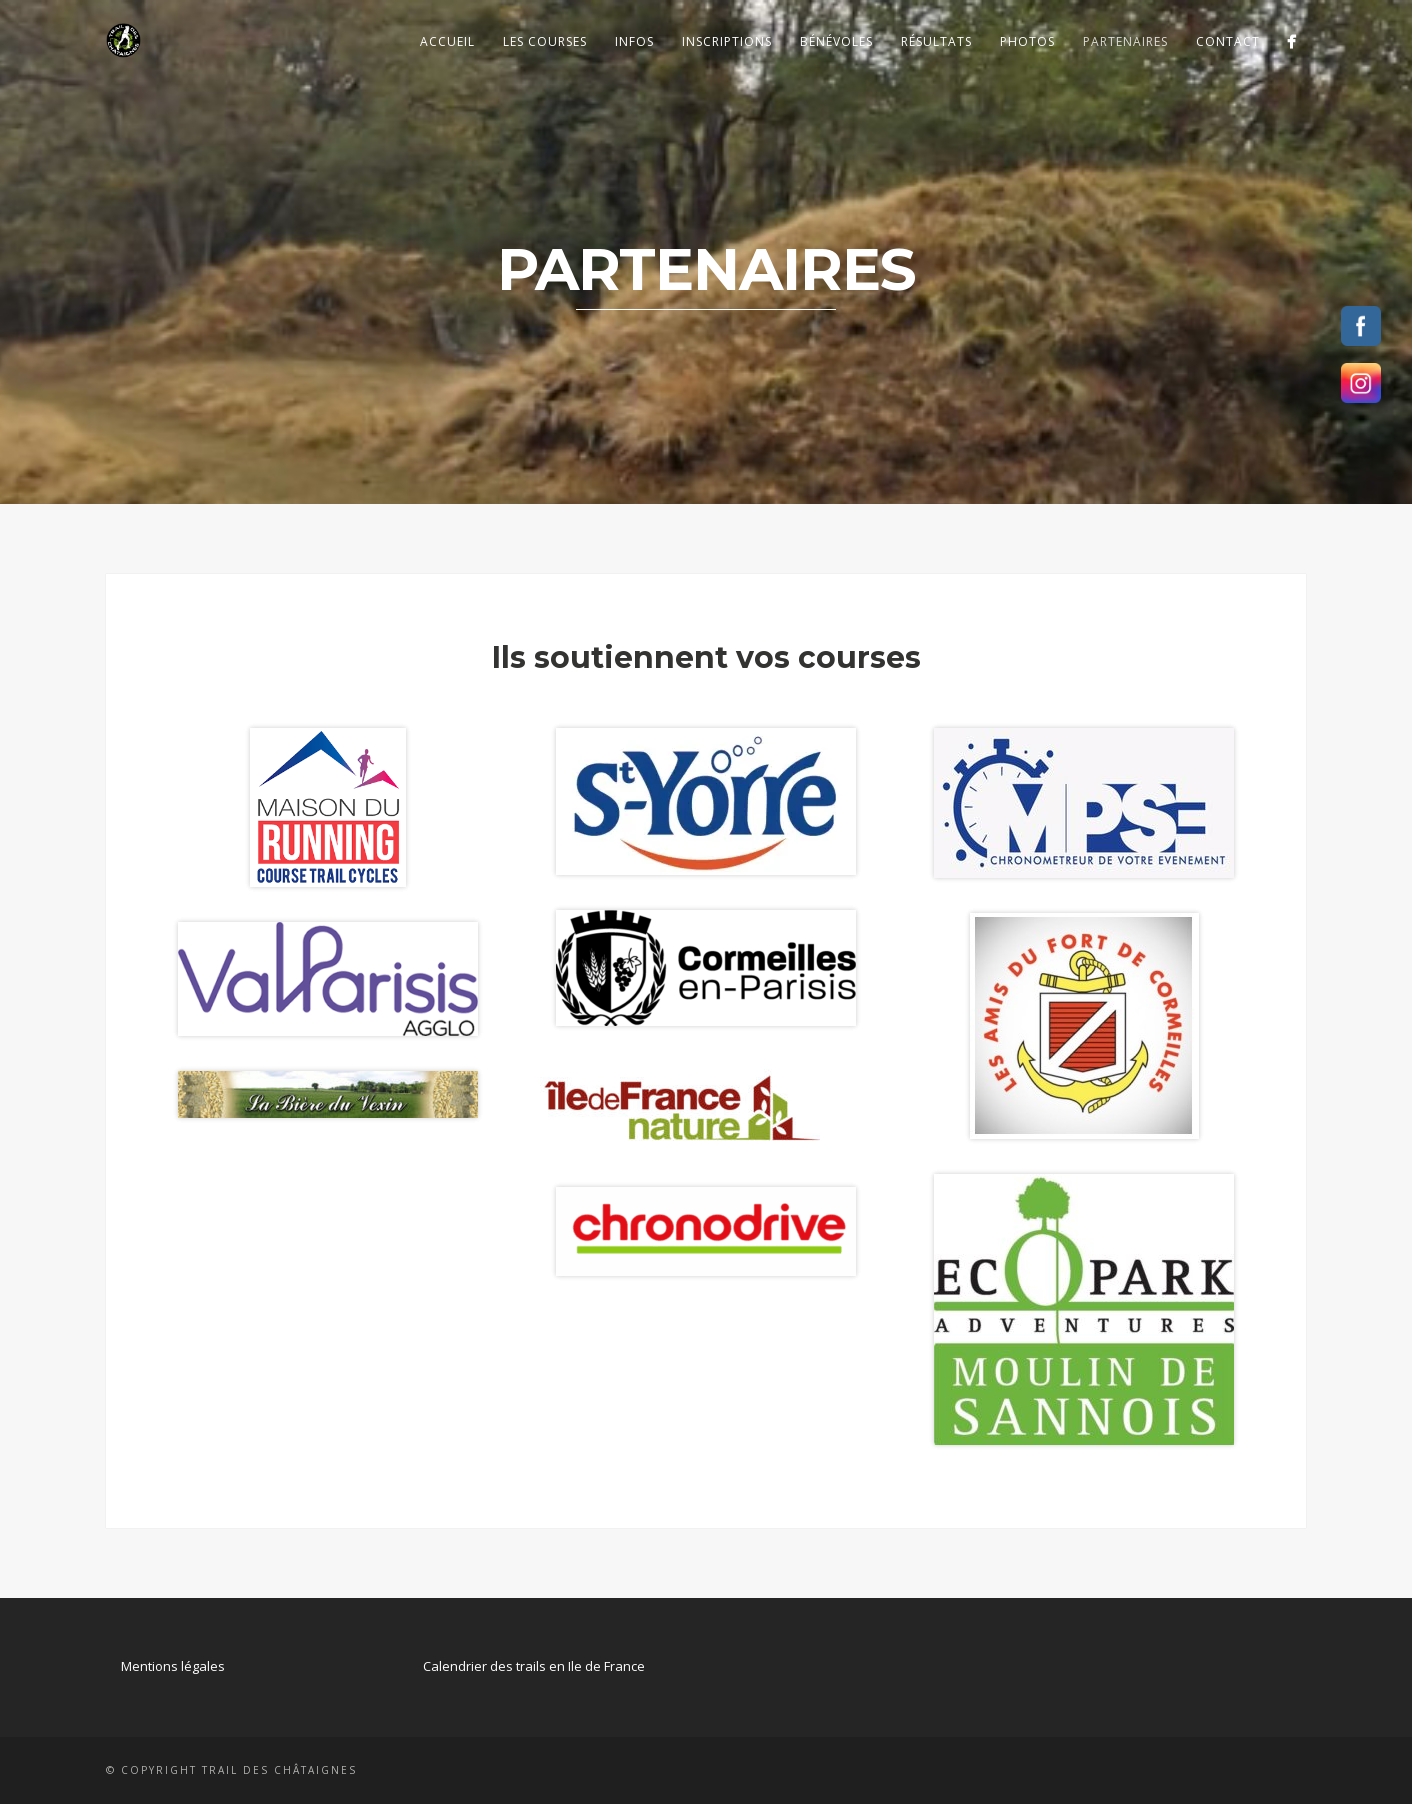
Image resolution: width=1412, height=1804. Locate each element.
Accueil (447, 41)
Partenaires (1125, 41)
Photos (1027, 41)
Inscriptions (727, 41)
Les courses (545, 41)
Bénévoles (836, 41)
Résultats (936, 41)
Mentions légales (173, 1666)
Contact (1228, 41)
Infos (634, 41)
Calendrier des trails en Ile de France (534, 1666)
